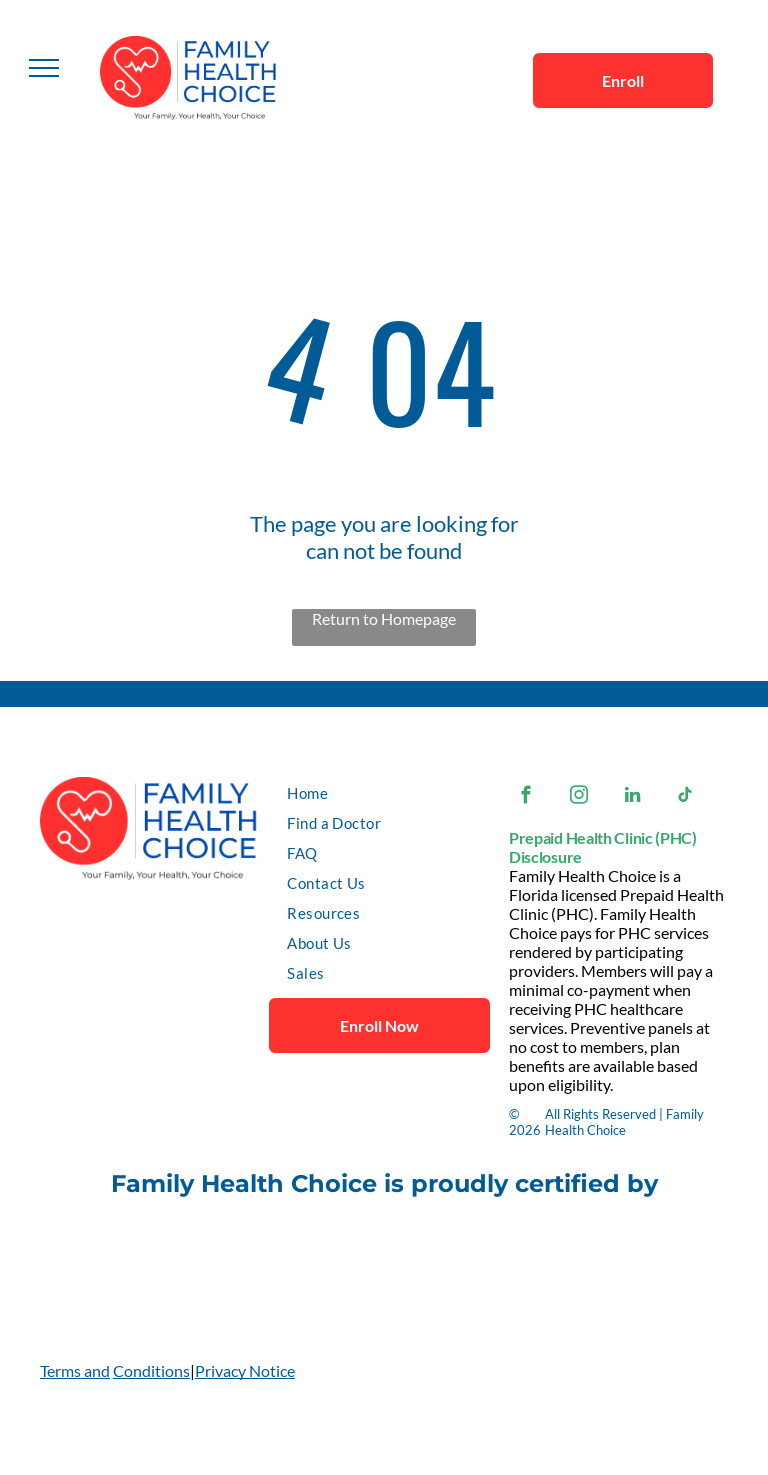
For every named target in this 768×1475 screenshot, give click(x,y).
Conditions (151, 1370)
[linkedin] (632, 798)
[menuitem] (382, 793)
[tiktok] (685, 798)
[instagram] (579, 798)
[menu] (44, 68)
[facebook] (526, 798)
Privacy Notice (245, 1370)
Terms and (75, 1370)
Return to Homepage (384, 618)
